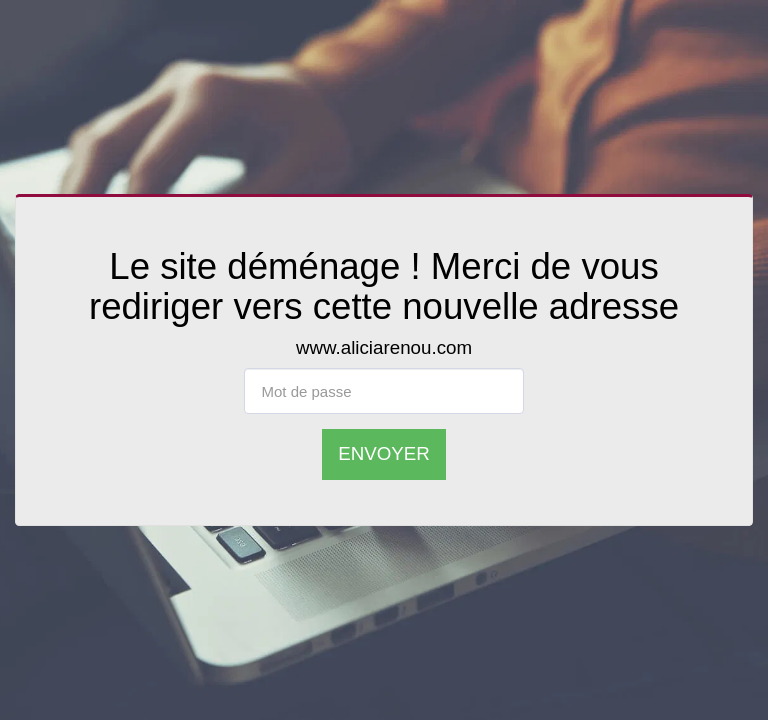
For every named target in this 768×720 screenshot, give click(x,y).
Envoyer (384, 453)
